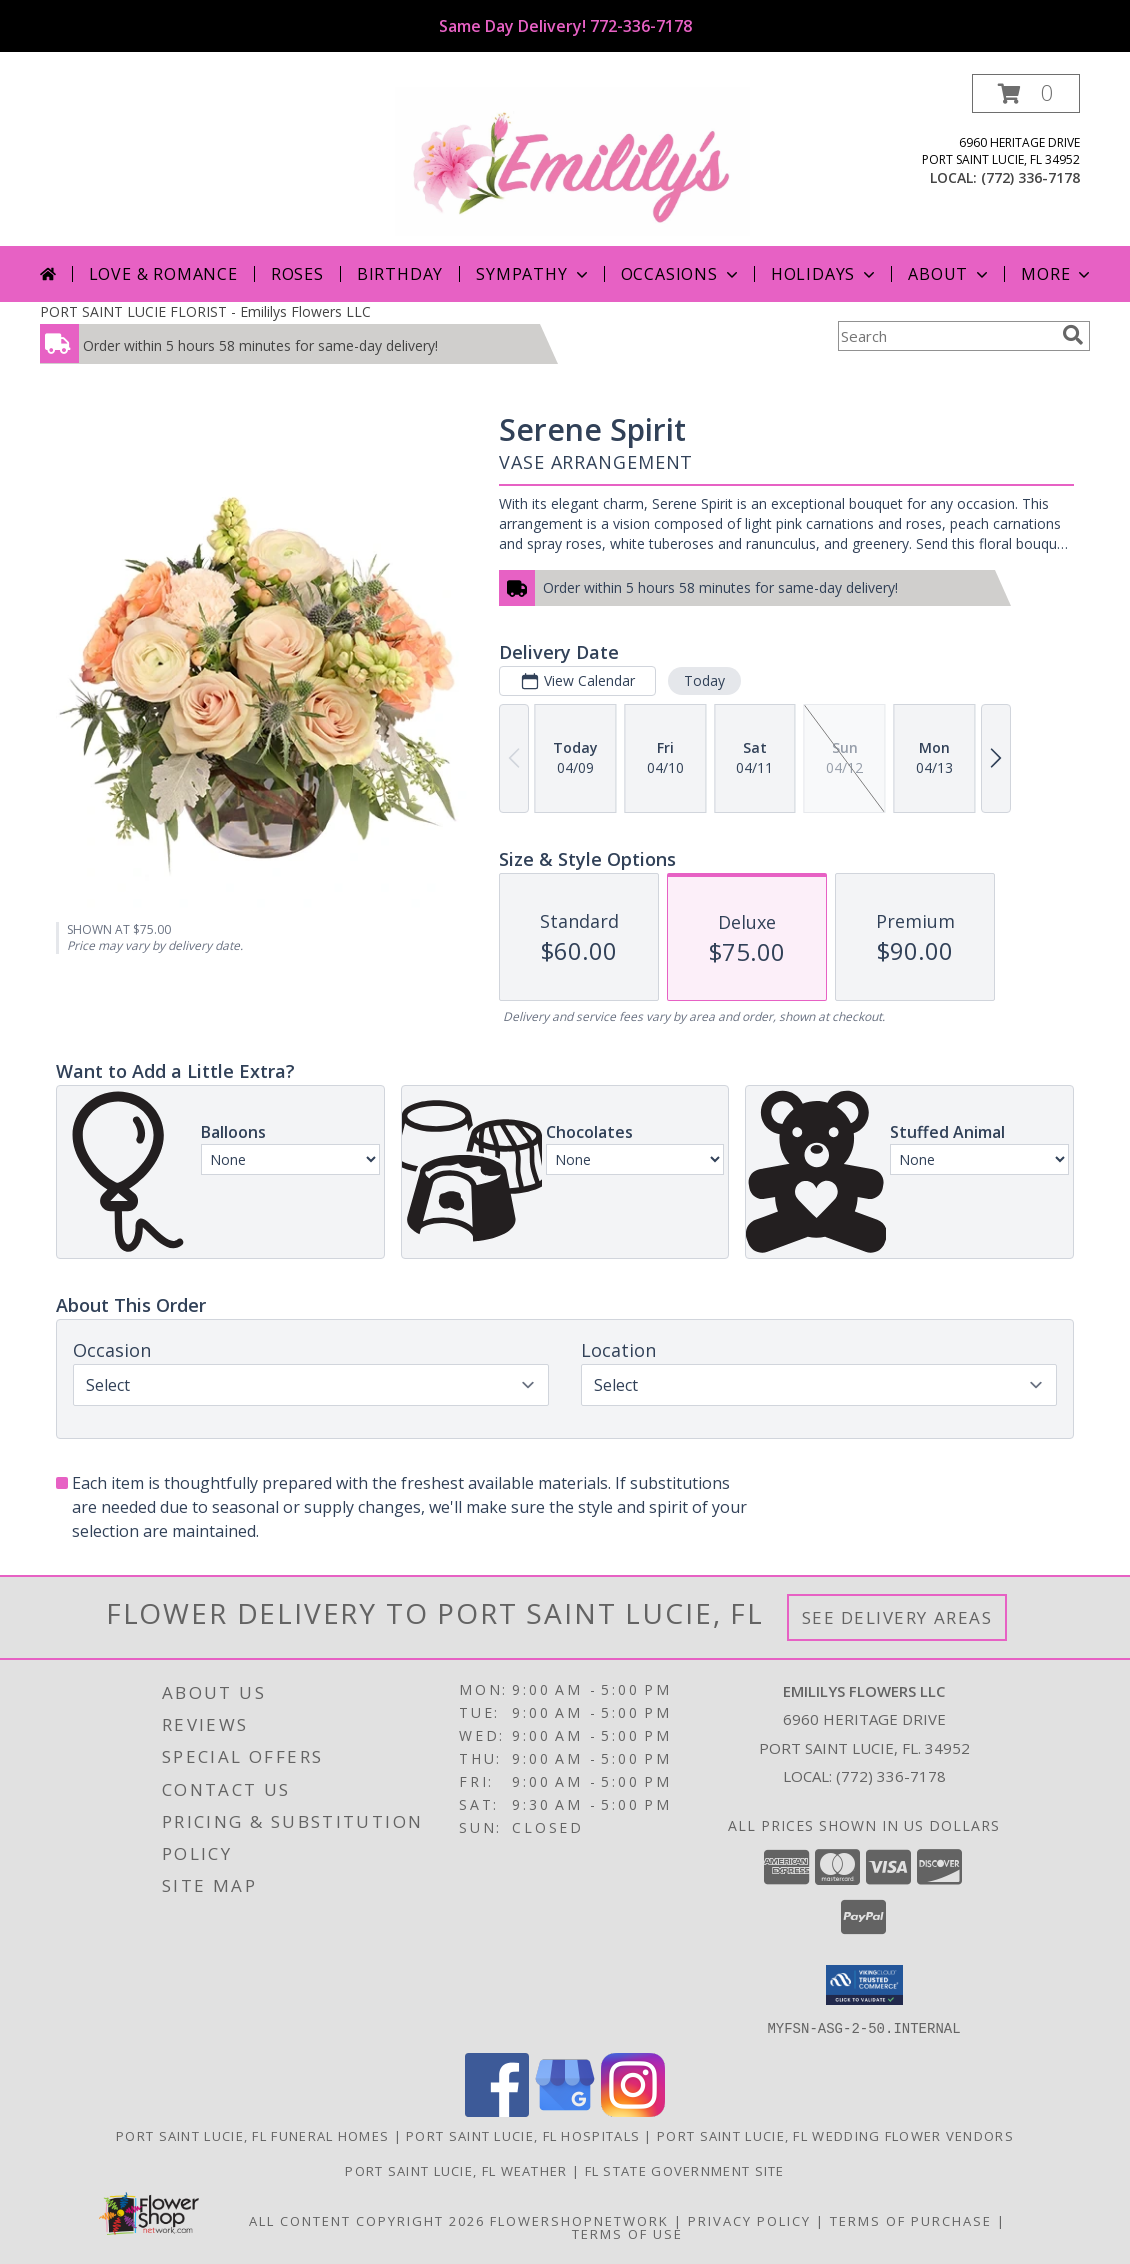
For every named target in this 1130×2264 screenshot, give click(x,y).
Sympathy (533, 274)
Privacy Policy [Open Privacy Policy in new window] (749, 2220)
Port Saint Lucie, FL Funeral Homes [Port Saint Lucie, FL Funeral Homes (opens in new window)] (252, 2135)
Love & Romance (163, 274)
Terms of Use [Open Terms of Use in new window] (627, 2233)
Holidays (825, 274)
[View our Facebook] (497, 2110)
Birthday (400, 274)
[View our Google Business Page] (565, 2110)
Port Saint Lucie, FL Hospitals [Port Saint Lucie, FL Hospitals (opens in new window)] (523, 2135)
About (950, 274)
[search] (1073, 335)
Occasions (681, 274)
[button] (1026, 93)
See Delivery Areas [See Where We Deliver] (897, 1617)
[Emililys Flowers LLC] (572, 159)
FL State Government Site (685, 2170)
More (1057, 274)
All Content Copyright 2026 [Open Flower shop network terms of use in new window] (367, 2220)
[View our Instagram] (633, 2110)
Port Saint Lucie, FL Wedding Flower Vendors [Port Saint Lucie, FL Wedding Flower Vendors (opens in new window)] (835, 2135)
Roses (297, 274)
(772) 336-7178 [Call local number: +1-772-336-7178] (1030, 177)
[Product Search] (946, 336)
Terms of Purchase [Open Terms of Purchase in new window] (911, 2220)
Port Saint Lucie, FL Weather (456, 2170)
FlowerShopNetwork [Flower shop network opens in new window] (579, 2220)
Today (704, 680)
